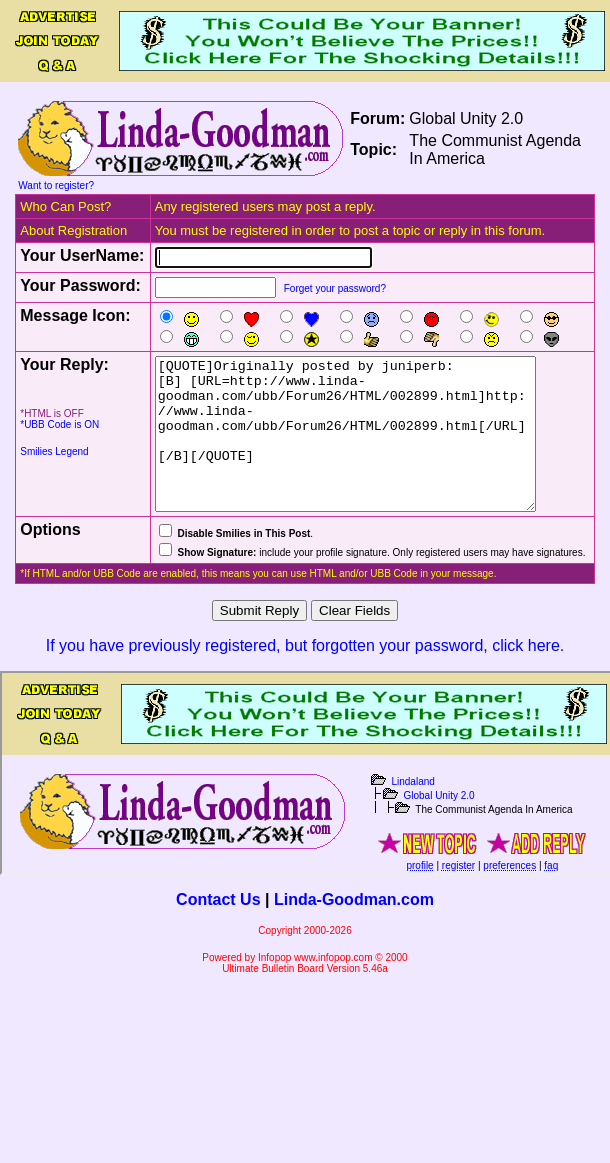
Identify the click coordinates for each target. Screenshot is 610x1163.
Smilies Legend (54, 451)
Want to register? (56, 185)
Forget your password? (335, 288)
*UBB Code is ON (59, 424)
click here (526, 675)
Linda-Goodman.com (354, 929)
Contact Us (218, 929)
